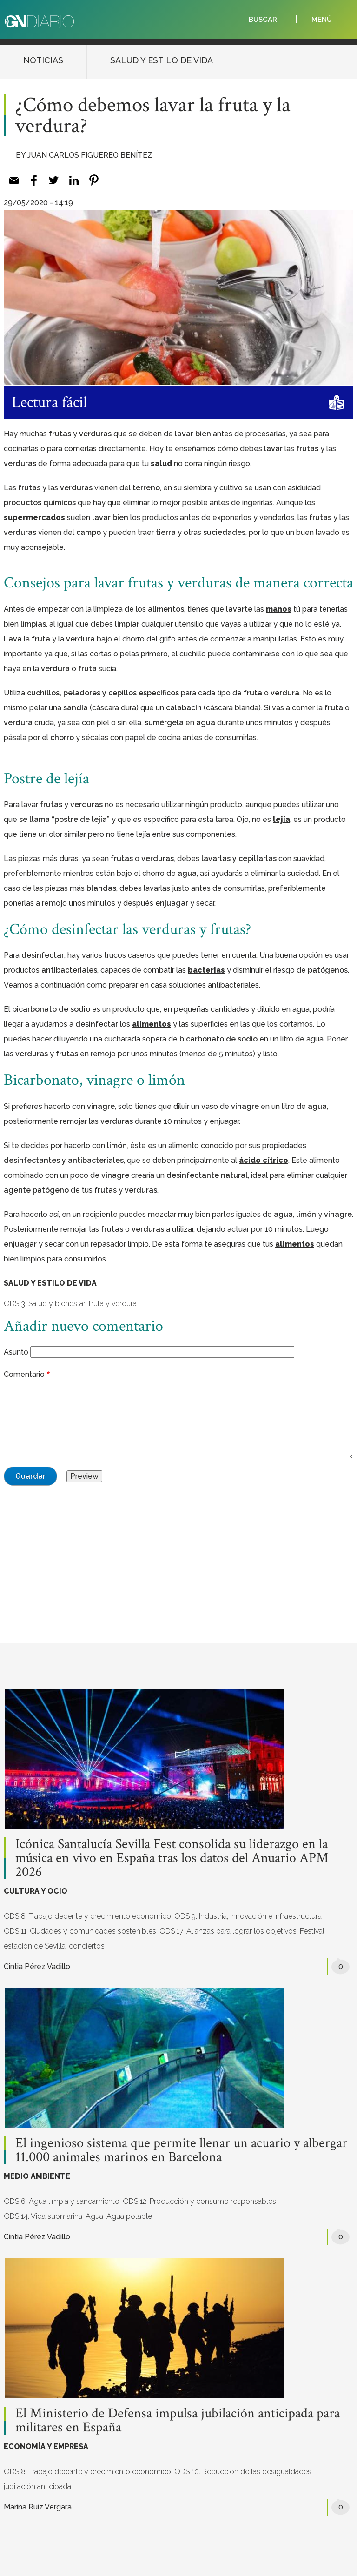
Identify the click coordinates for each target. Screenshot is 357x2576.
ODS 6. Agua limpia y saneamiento (61, 2201)
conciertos (87, 1946)
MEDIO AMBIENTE (37, 2176)
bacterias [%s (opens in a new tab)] (206, 970)
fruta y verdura (113, 1303)
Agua (94, 2216)
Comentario (24, 1374)
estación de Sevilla (35, 1946)
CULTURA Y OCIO (35, 1891)
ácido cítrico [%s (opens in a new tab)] (263, 1160)
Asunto (16, 1352)
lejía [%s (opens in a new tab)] (281, 819)
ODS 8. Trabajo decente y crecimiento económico (87, 1916)
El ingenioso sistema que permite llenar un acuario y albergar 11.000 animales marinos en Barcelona (181, 2150)
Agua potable (129, 2216)
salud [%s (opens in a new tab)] (161, 463)
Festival (312, 1931)
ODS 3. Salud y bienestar (45, 1303)
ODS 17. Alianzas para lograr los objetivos (228, 1931)
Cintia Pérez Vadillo (37, 1966)
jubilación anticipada (37, 2486)
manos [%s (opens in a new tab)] (278, 609)
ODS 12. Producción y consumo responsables (199, 2201)
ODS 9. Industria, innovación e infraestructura (248, 1916)
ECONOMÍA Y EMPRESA (46, 2446)
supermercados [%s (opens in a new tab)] (34, 517)
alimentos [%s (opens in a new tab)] (151, 1024)
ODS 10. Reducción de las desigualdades (242, 2471)
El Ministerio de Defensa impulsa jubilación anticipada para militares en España (177, 2421)
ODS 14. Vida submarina (43, 2216)
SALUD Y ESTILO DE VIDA (161, 60)
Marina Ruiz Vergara (38, 2507)
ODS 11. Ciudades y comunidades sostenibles (80, 1931)
